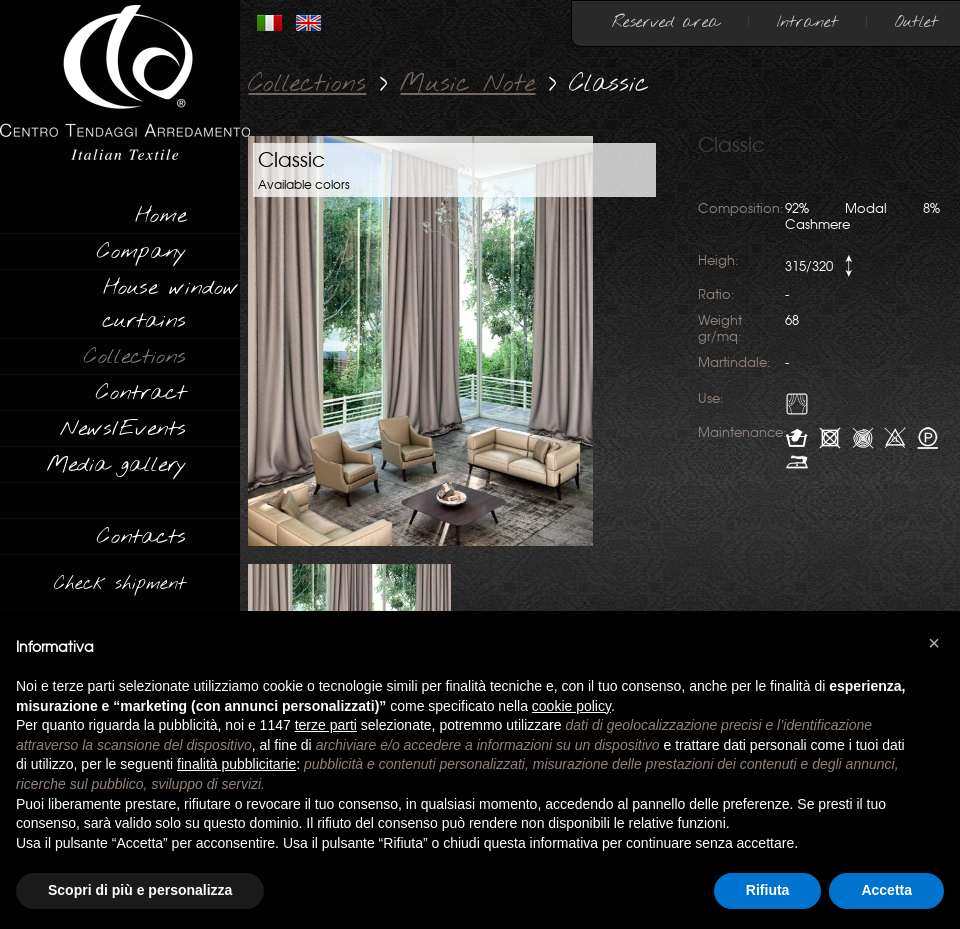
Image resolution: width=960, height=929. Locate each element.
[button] (934, 643)
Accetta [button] (886, 890)
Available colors (304, 185)
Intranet (807, 22)
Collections (135, 357)
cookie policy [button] (571, 706)
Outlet (916, 22)
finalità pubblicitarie (236, 764)
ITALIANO (269, 23)
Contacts (141, 537)
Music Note (467, 84)
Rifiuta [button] (768, 890)
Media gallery (116, 465)
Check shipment (120, 584)
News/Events (123, 429)
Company (141, 252)
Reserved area (666, 22)
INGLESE (308, 23)
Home (160, 216)
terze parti (326, 725)
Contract (141, 393)
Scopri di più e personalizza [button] (140, 890)
